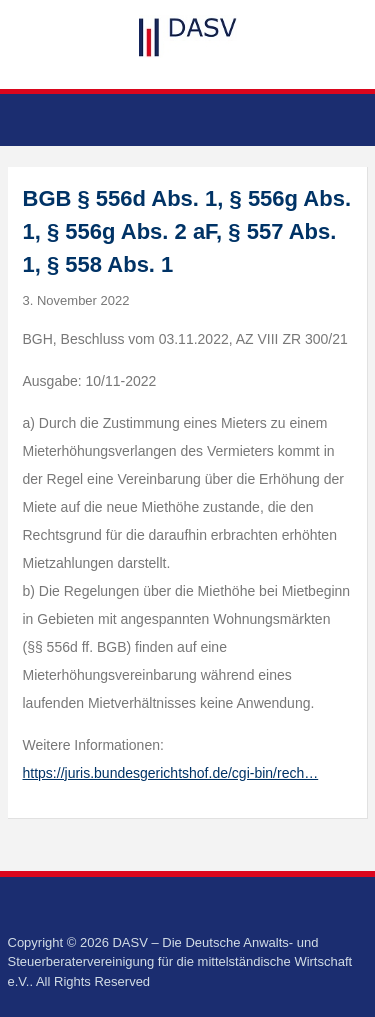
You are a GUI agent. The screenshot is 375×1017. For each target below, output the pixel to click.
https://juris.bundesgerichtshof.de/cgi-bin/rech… (171, 773)
